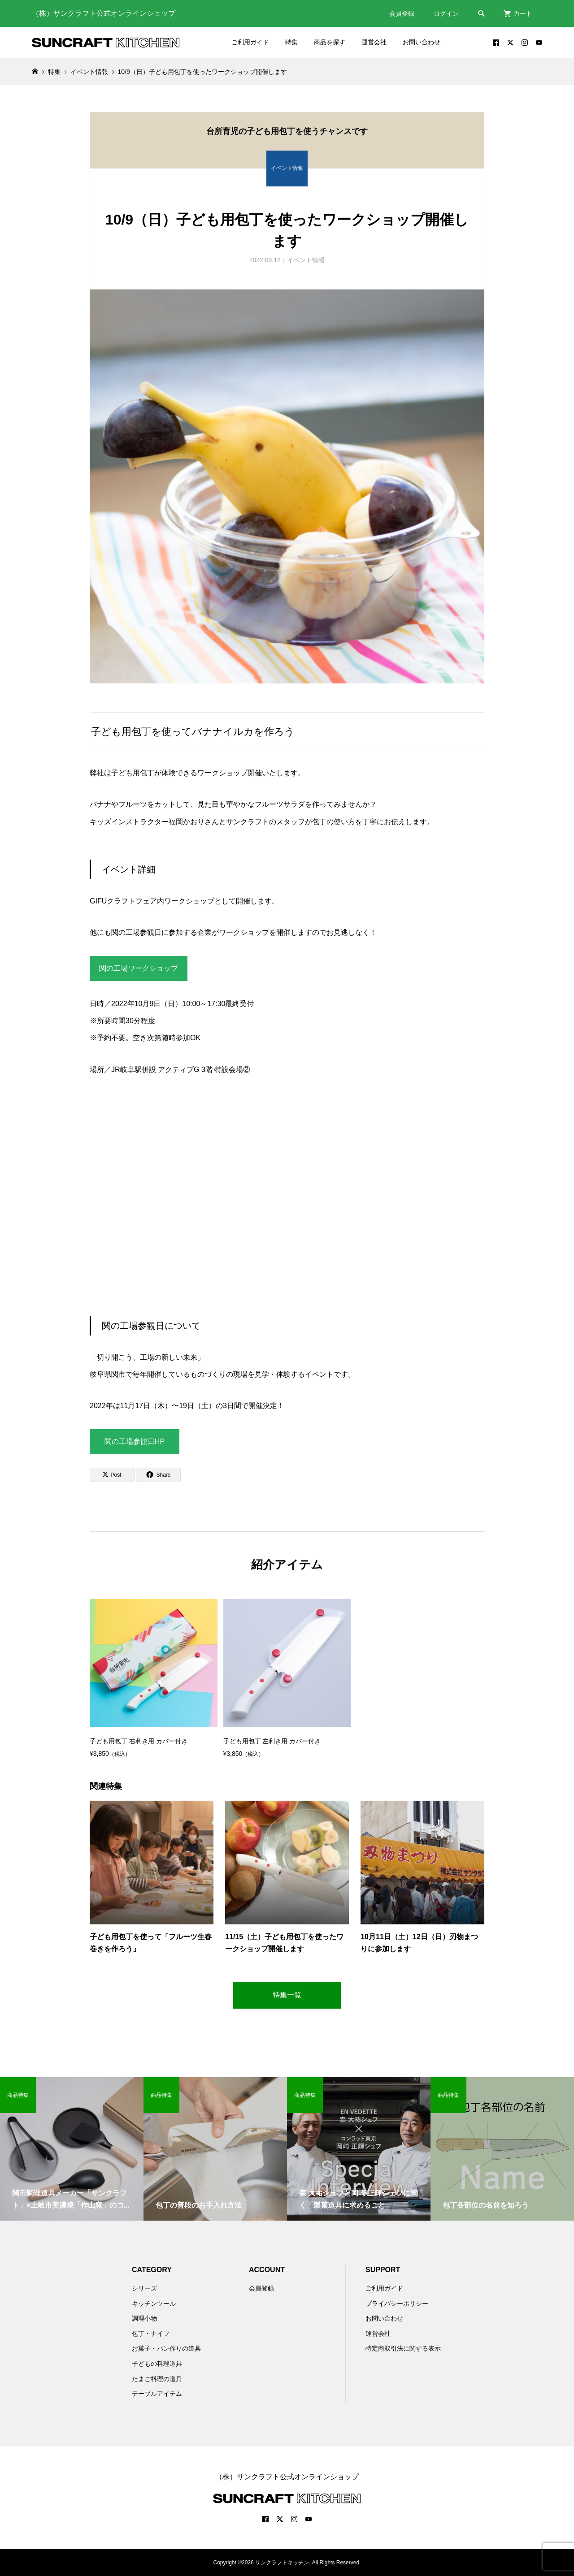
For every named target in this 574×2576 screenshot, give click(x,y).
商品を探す (329, 42)
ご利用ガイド (250, 42)
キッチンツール (154, 2303)
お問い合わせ (421, 42)
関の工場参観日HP (134, 1441)
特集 (291, 42)
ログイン (446, 13)
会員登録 (401, 13)
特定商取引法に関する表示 (403, 2348)
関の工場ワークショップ (138, 968)
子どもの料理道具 (157, 2363)
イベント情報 (306, 260)
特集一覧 (287, 1995)
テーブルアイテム (157, 2393)
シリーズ (144, 2288)
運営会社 (374, 42)
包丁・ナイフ (151, 2333)
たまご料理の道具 (157, 2378)
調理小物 (144, 2318)
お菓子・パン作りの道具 (166, 2348)
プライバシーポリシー (396, 2303)
